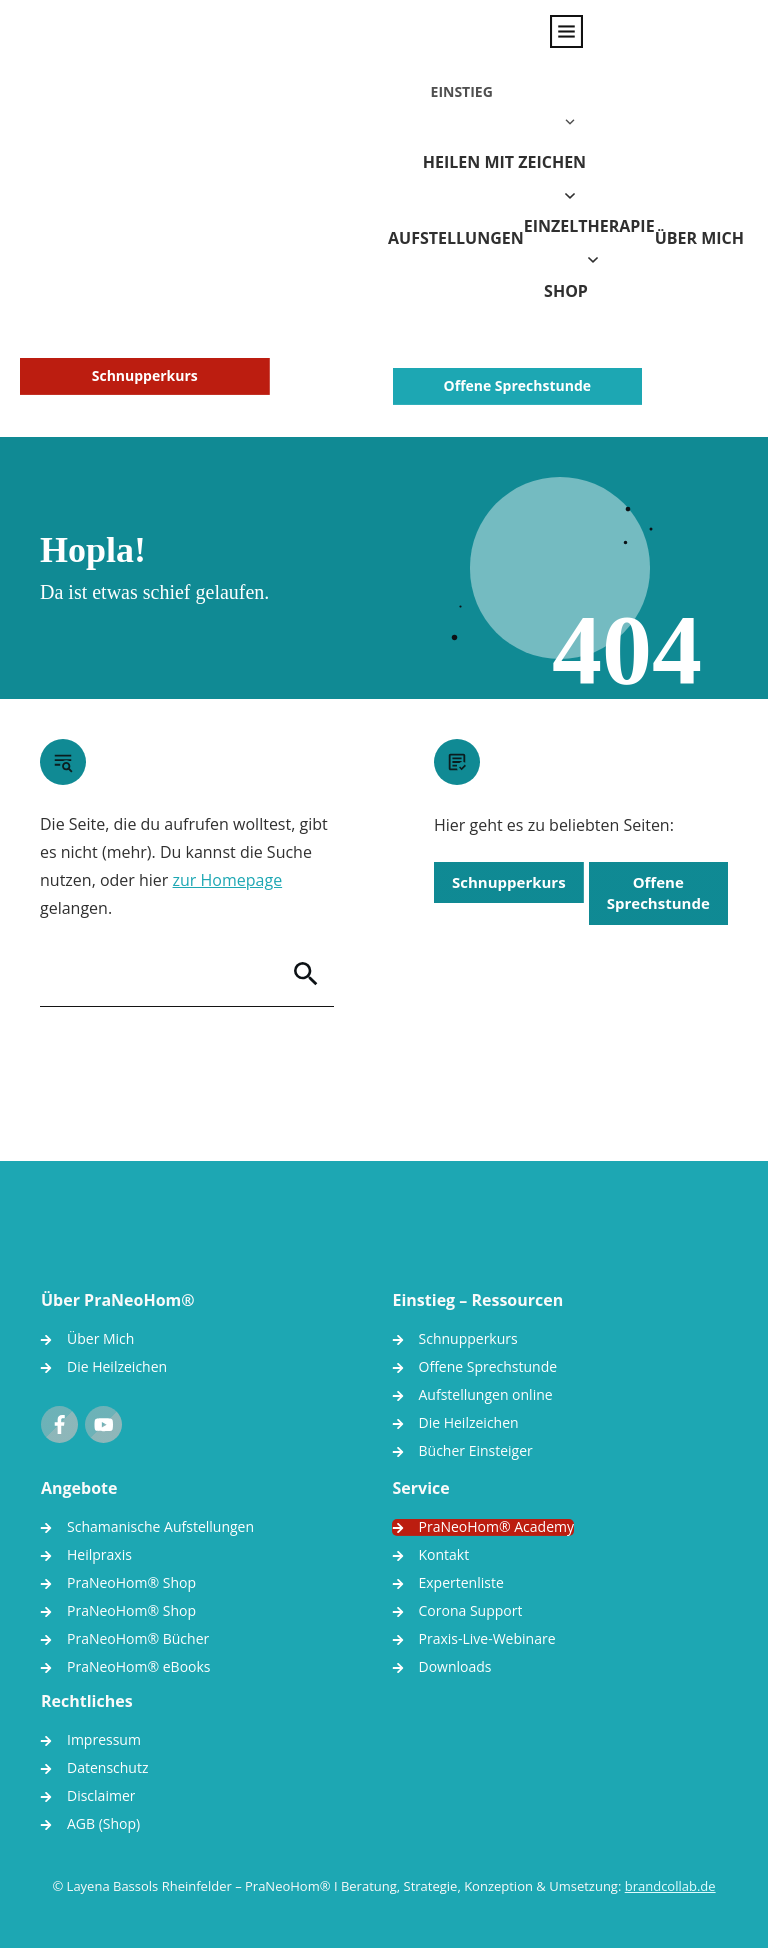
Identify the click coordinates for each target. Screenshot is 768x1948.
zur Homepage (228, 860)
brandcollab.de (670, 1866)
